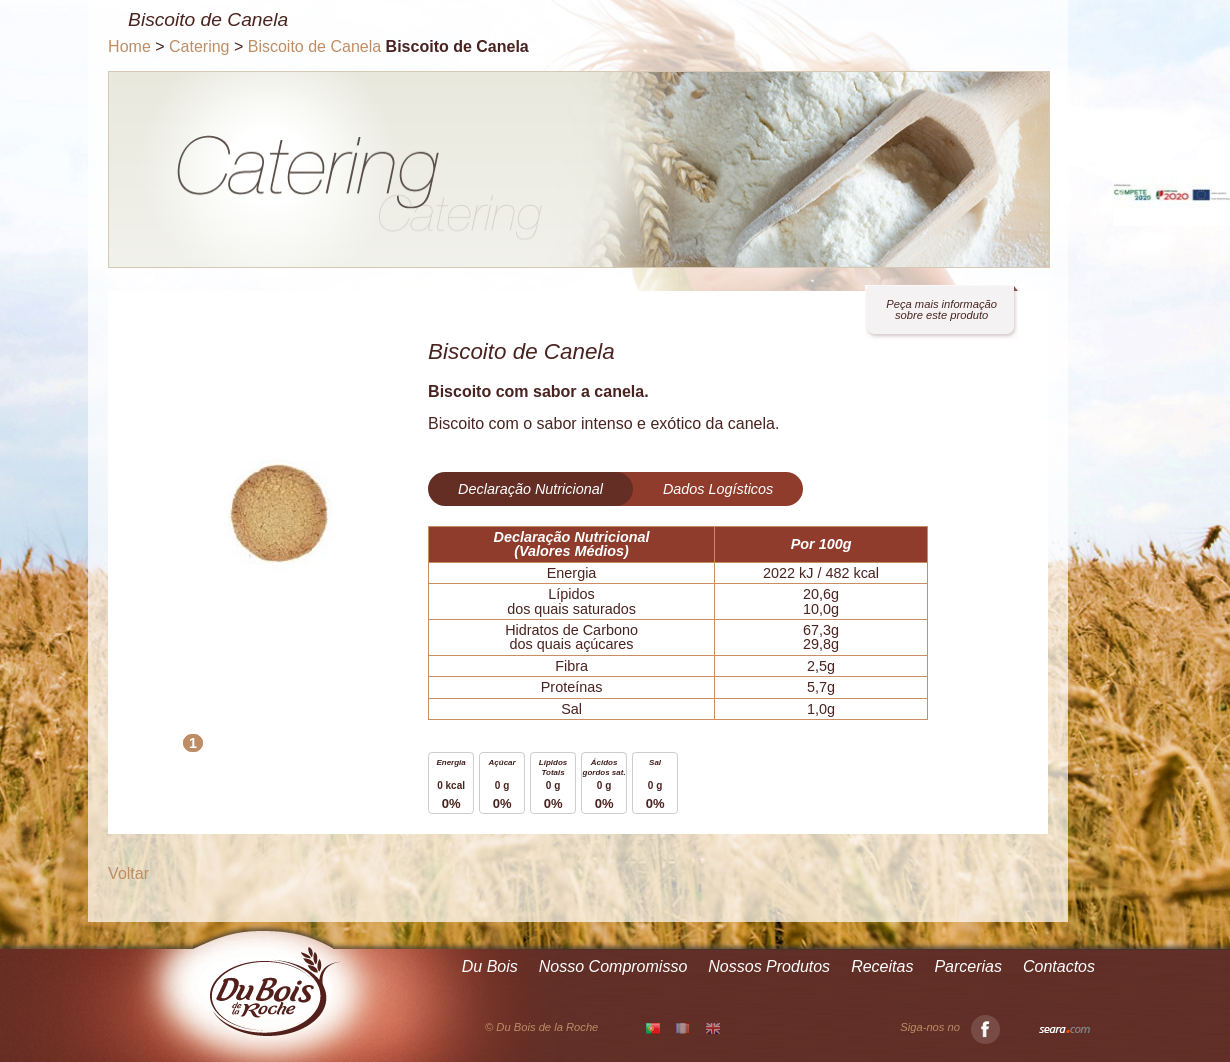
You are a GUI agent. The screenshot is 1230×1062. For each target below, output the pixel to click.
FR (683, 1028)
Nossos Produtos (769, 966)
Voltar (128, 873)
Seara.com (1064, 1030)
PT (653, 1029)
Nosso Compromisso (613, 966)
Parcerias (968, 966)
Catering (199, 46)
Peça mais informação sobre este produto (941, 309)
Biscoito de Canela (314, 46)
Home (129, 46)
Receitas (882, 966)
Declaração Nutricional (530, 489)
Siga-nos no (950, 1027)
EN (713, 1028)
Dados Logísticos (718, 489)
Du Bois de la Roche (275, 992)
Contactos (1059, 966)
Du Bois (490, 966)
